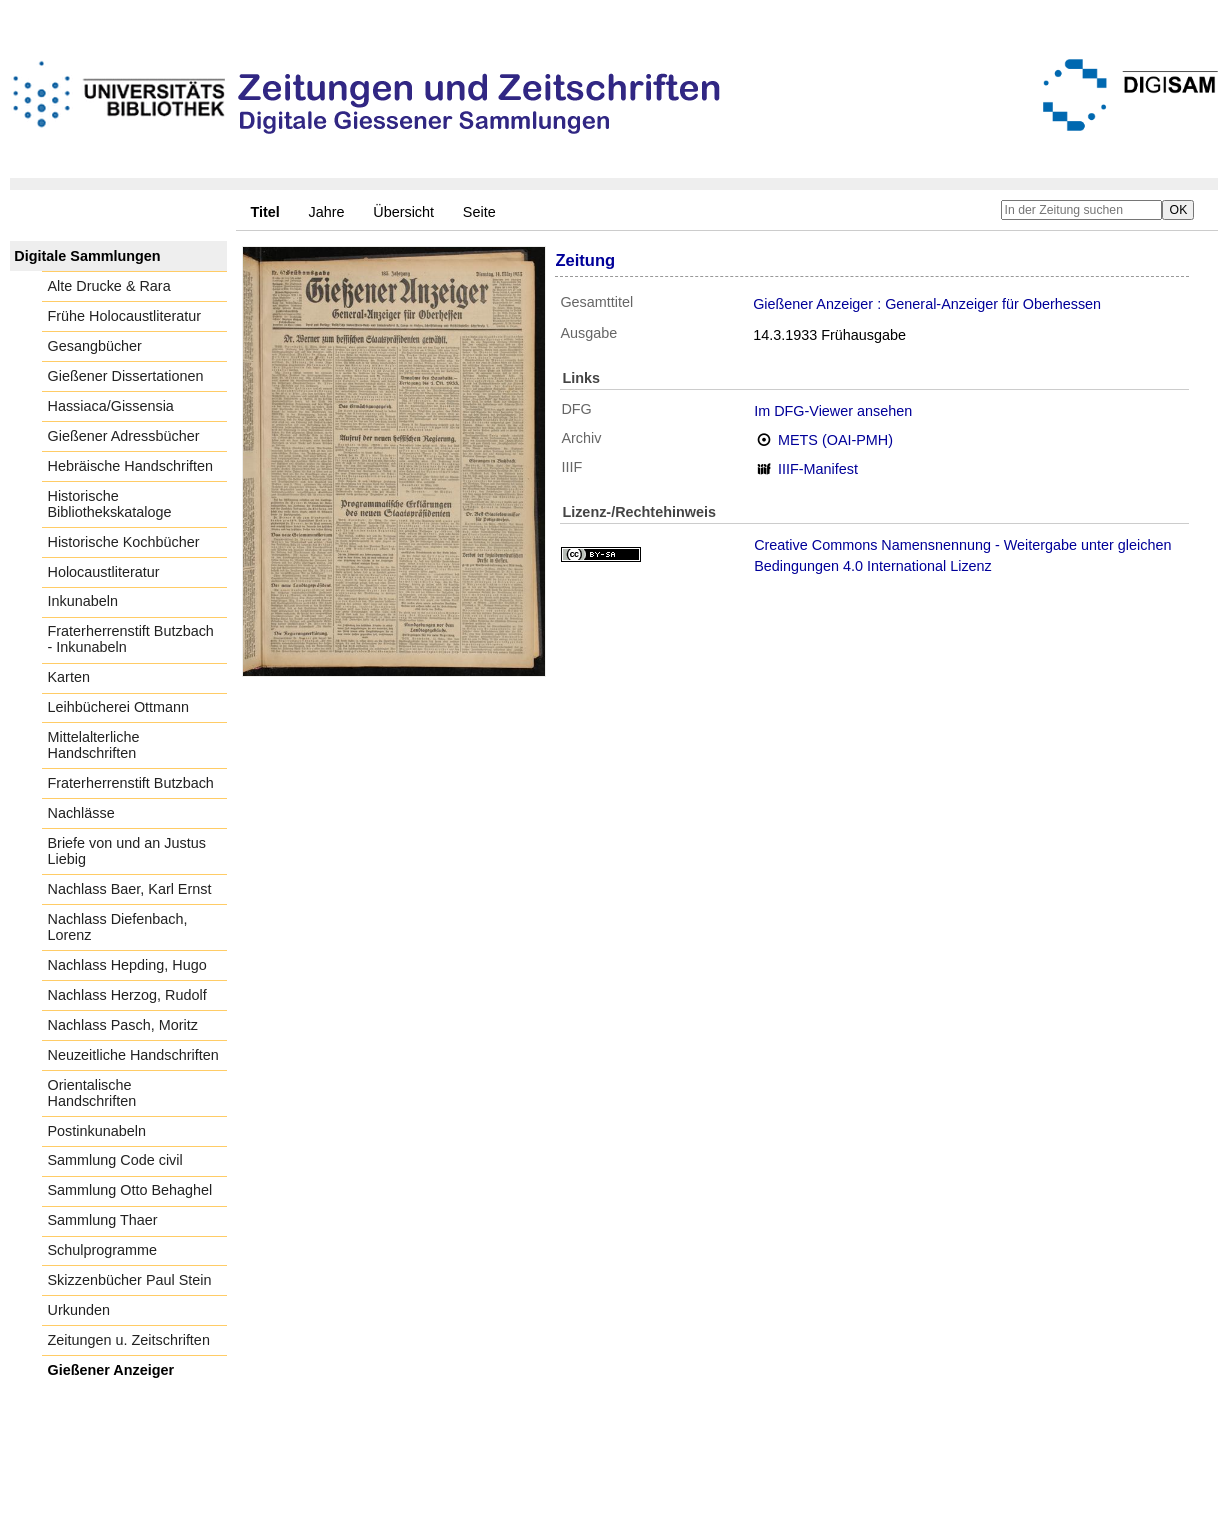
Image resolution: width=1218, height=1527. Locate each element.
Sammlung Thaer (103, 1220)
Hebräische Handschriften (131, 466)
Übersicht (403, 212)
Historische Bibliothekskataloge (110, 504)
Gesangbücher (95, 346)
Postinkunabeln (97, 1131)
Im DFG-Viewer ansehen (833, 411)
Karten (69, 677)
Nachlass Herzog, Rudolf (127, 995)
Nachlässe (81, 813)
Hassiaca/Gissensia (111, 406)
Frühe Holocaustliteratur (125, 316)
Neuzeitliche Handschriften (133, 1055)
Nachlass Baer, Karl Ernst (130, 889)
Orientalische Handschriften (92, 1093)
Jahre (327, 212)
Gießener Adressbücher (124, 436)
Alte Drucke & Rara (109, 286)
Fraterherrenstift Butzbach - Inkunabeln (131, 639)
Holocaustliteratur (104, 572)
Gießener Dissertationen (126, 376)
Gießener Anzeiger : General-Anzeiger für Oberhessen (927, 304)
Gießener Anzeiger (111, 1370)
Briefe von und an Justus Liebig (127, 851)
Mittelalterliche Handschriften (94, 745)
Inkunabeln (83, 601)
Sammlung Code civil (115, 1160)
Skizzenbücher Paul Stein (130, 1280)
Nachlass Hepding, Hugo (127, 965)
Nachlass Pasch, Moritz (123, 1025)
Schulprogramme (103, 1250)
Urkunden (79, 1310)
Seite (479, 212)
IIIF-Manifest (818, 469)
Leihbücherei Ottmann (119, 707)
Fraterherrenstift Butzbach (131, 783)
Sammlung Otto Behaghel (130, 1190)
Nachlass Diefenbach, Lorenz (118, 927)
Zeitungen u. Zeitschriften (129, 1340)
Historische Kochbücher (124, 542)
